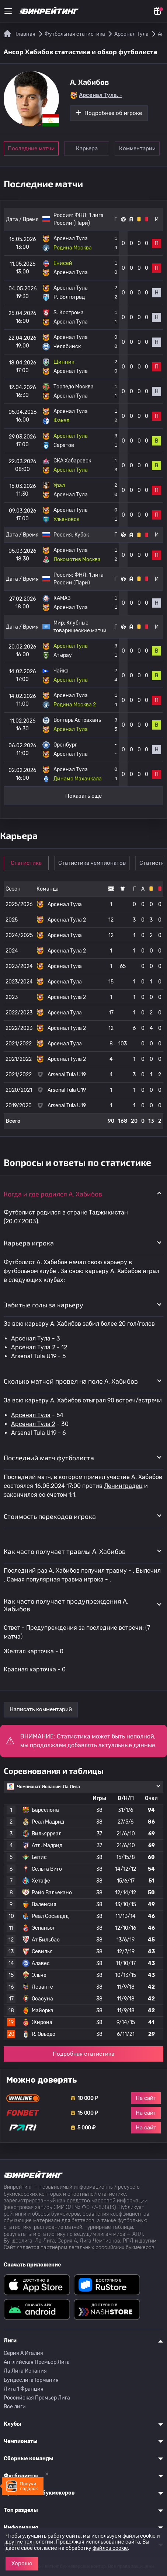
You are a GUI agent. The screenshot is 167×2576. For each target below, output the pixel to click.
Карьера (87, 148)
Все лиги (15, 2407)
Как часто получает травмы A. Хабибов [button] (65, 1551)
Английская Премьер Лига (37, 2362)
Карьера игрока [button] (29, 1243)
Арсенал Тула (31, 1338)
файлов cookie (110, 2548)
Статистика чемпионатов (92, 863)
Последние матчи (31, 148)
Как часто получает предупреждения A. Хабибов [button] (66, 1605)
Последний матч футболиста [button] (49, 1458)
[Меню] (8, 11)
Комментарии (137, 148)
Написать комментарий (41, 1709)
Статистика (26, 863)
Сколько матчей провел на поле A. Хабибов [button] (71, 1381)
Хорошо (21, 2563)
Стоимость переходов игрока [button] (50, 1516)
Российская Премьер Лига (37, 2398)
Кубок (81, 535)
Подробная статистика (83, 2054)
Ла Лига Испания (25, 2371)
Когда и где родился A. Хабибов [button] (53, 1194)
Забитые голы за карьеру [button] (43, 1305)
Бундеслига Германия (31, 2380)
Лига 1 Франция (24, 2389)
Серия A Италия (23, 2353)
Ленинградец (123, 1485)
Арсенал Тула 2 (33, 1347)
